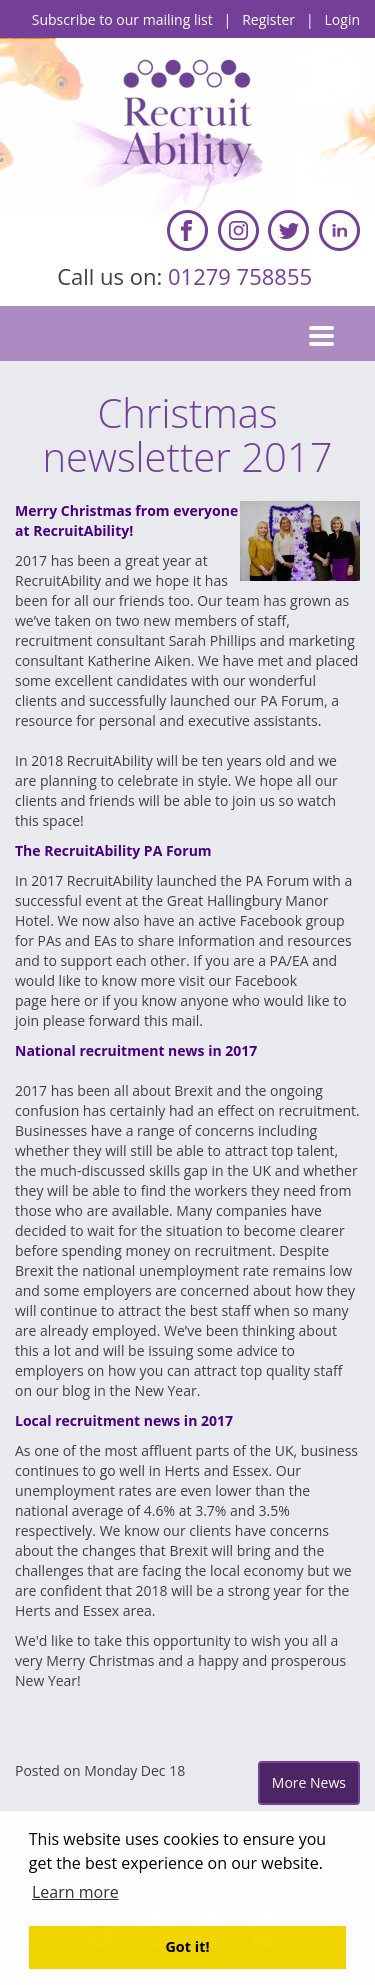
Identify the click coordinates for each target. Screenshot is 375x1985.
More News (309, 1782)
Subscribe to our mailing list (122, 19)
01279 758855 (243, 276)
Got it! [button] (187, 1946)
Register (268, 19)
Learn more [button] (75, 1892)
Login (342, 19)
